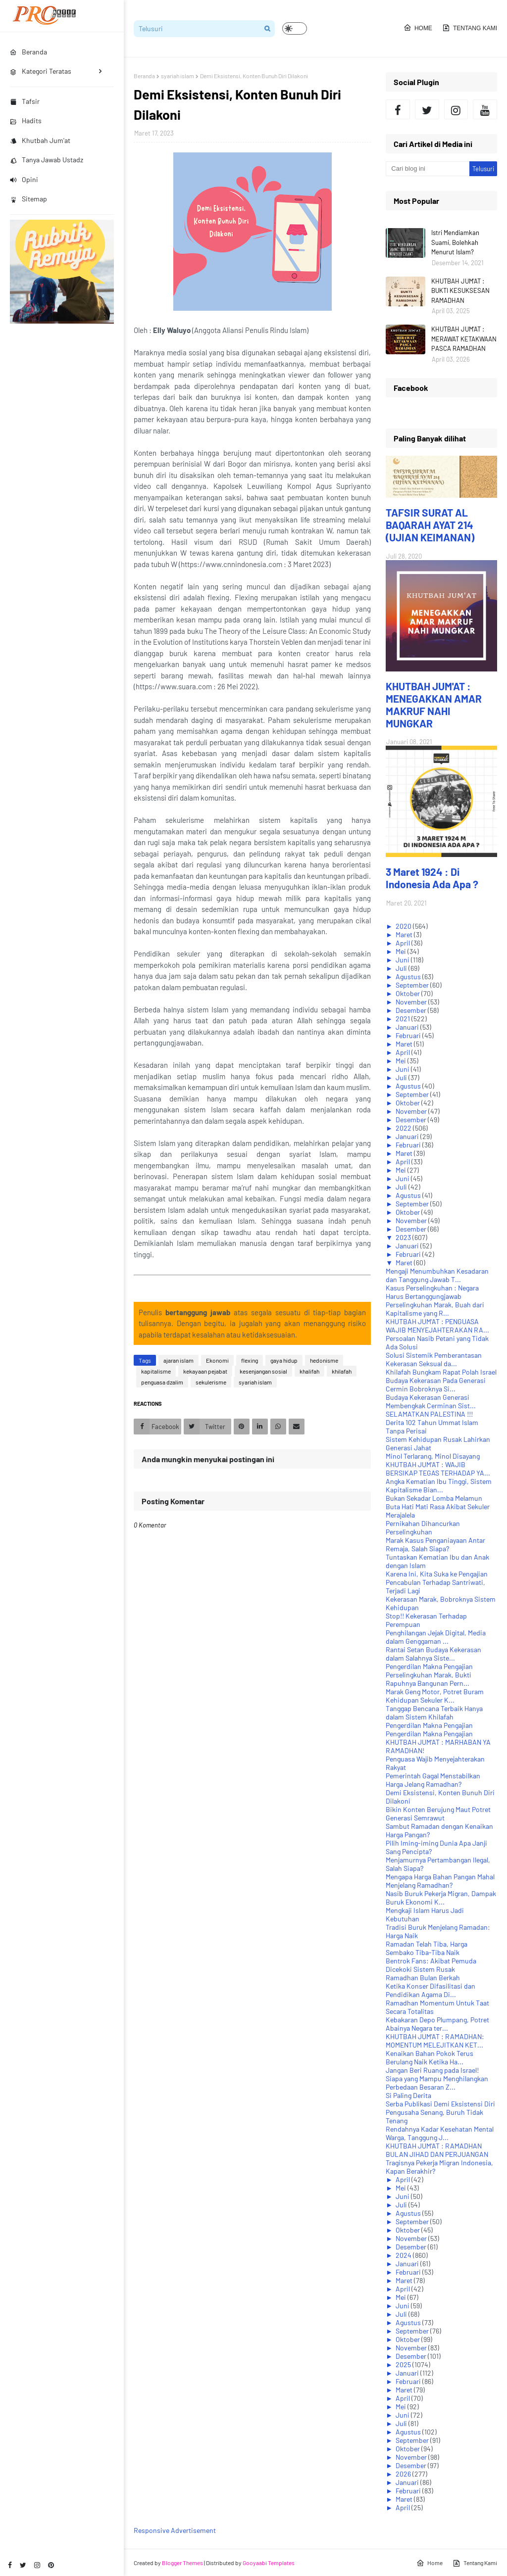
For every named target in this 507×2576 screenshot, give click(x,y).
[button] (294, 28)
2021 (403, 1018)
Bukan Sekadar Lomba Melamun (434, 1498)
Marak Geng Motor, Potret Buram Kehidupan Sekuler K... (435, 1695)
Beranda (144, 75)
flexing (249, 1360)
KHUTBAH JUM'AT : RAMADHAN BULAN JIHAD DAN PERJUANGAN (437, 2150)
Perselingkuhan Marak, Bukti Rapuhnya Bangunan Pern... (428, 1678)
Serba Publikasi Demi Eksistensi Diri (440, 2103)
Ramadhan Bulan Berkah (423, 1977)
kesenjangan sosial (263, 1371)
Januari (408, 1027)
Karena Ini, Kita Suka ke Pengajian (437, 1574)
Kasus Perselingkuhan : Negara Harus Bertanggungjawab (432, 1292)
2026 (404, 2474)
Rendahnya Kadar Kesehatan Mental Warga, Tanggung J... (440, 2133)
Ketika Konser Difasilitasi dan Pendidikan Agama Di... (430, 1990)
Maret (405, 934)
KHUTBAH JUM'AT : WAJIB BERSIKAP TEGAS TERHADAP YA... (438, 1468)
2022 (404, 1128)
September (413, 985)
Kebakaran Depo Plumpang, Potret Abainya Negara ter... (437, 2023)
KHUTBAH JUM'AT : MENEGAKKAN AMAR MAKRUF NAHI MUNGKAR (434, 704)
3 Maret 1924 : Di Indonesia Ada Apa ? (432, 877)
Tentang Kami (469, 28)
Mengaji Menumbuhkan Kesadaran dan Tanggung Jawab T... (437, 1275)
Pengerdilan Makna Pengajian (429, 1666)
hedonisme (324, 1360)
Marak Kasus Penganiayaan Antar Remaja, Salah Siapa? (435, 1544)
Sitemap (28, 198)
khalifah (309, 1371)
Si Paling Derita (408, 2095)
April (403, 943)
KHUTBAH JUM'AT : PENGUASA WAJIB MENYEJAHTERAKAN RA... (437, 1325)
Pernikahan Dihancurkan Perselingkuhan (423, 1527)
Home (418, 28)
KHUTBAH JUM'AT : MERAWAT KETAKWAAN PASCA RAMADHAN (464, 338)
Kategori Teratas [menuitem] (40, 71)
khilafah (342, 1371)
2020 (404, 926)
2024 (404, 2255)
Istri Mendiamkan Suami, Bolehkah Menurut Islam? (455, 242)
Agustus (409, 976)
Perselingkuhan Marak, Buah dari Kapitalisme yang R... (435, 1308)
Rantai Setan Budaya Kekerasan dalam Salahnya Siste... (433, 1653)
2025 (404, 2364)
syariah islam (177, 75)
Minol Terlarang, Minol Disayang (433, 1456)
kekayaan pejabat (205, 1371)
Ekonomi (217, 1360)
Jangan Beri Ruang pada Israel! (432, 2070)
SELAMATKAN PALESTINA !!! (429, 1414)
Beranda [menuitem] (28, 52)
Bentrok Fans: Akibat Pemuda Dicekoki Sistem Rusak (431, 1964)
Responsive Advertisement (175, 2530)
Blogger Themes (182, 2562)
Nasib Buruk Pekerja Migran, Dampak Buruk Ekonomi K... (441, 1897)
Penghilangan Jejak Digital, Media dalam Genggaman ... (436, 1636)
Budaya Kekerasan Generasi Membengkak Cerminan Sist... (431, 1401)
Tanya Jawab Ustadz (46, 159)
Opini (24, 179)
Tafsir (25, 101)
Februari (409, 1035)
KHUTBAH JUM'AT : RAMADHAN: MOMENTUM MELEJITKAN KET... (435, 2040)
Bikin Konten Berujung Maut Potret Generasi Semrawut (438, 1813)
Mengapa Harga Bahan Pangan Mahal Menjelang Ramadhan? (440, 1880)
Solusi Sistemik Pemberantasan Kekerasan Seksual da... (434, 1359)
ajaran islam (178, 1360)
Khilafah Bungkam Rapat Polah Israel (441, 1372)
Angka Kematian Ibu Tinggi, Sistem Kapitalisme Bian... (439, 1485)
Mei (401, 951)
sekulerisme (211, 1382)
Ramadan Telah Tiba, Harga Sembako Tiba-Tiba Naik (426, 1948)
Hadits (26, 120)
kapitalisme (156, 1371)
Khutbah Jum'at (40, 140)
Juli (402, 968)
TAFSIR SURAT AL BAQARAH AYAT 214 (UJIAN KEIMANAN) (430, 524)
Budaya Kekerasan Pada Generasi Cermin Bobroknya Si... (436, 1384)
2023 (404, 1237)
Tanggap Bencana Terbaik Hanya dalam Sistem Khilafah (434, 1712)
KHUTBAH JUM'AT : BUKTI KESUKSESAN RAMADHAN (460, 290)
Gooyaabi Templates (269, 2562)
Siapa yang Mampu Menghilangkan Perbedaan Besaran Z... (437, 2082)
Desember (412, 1010)
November (412, 1002)
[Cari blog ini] (427, 168)
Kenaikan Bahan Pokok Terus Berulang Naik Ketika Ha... (429, 2057)
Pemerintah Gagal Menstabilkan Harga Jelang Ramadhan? (433, 1779)
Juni (403, 959)
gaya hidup (284, 1360)
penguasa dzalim (162, 1382)
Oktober (408, 993)
